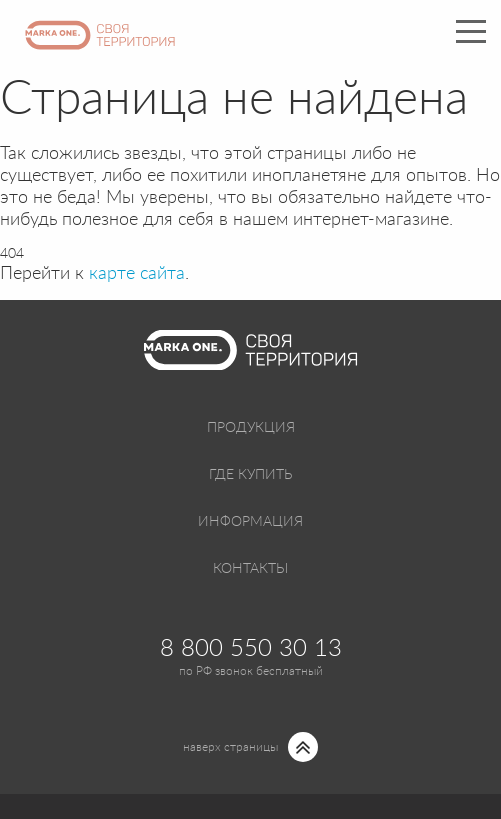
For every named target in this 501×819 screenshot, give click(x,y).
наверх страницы (230, 747)
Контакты (250, 569)
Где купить (250, 475)
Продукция (251, 428)
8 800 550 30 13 (251, 649)
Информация (250, 522)
